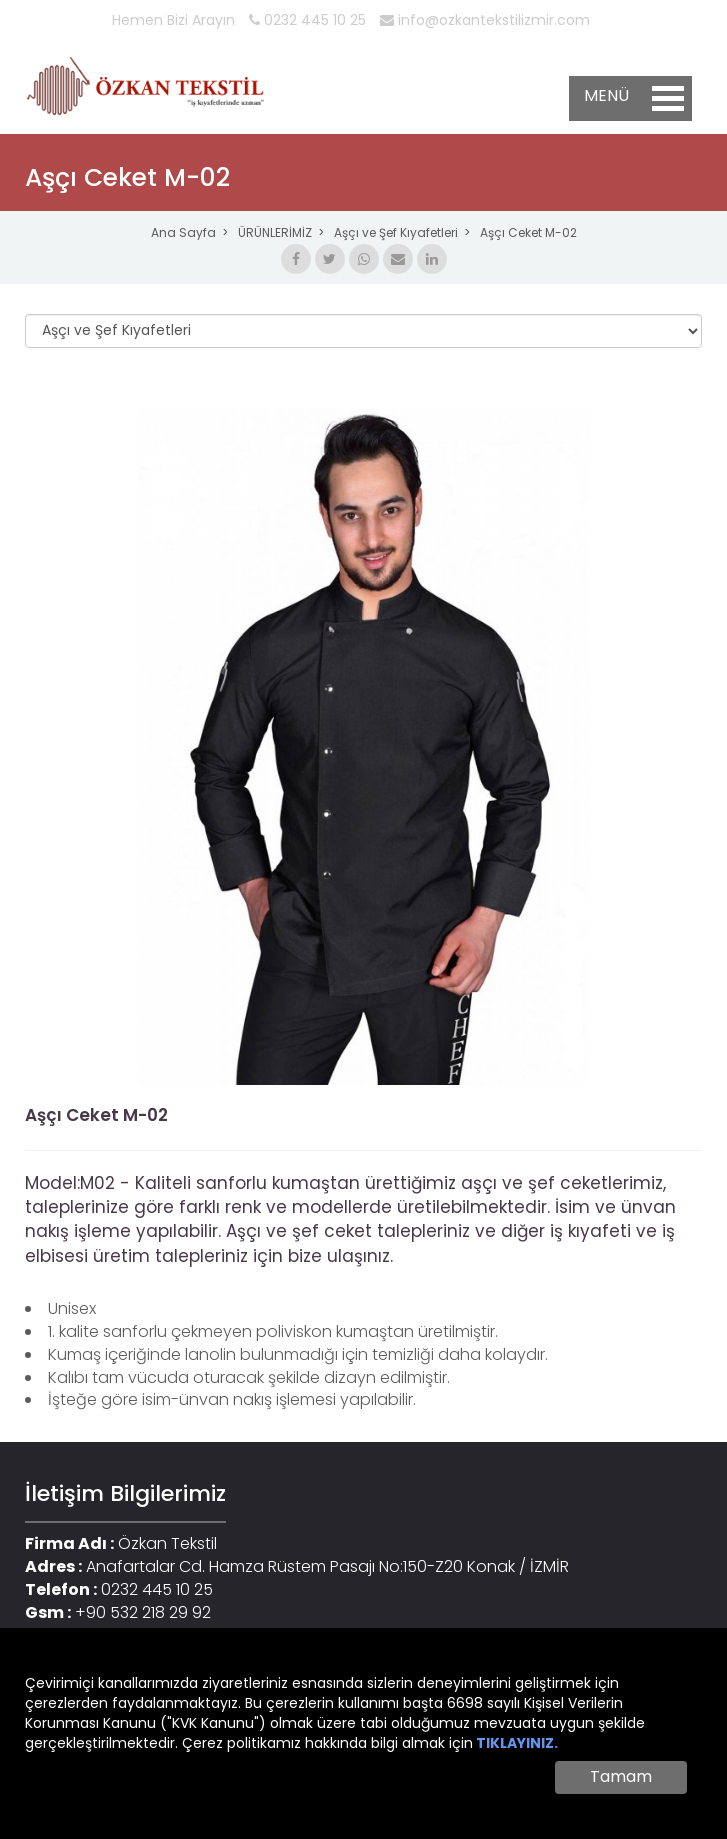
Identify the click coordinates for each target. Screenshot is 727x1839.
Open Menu (668, 98)
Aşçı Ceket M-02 (528, 232)
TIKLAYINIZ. (517, 1743)
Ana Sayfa (183, 232)
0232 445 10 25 (307, 20)
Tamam (621, 1776)
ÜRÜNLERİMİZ (275, 232)
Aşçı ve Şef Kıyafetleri (396, 232)
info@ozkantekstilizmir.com (485, 20)
